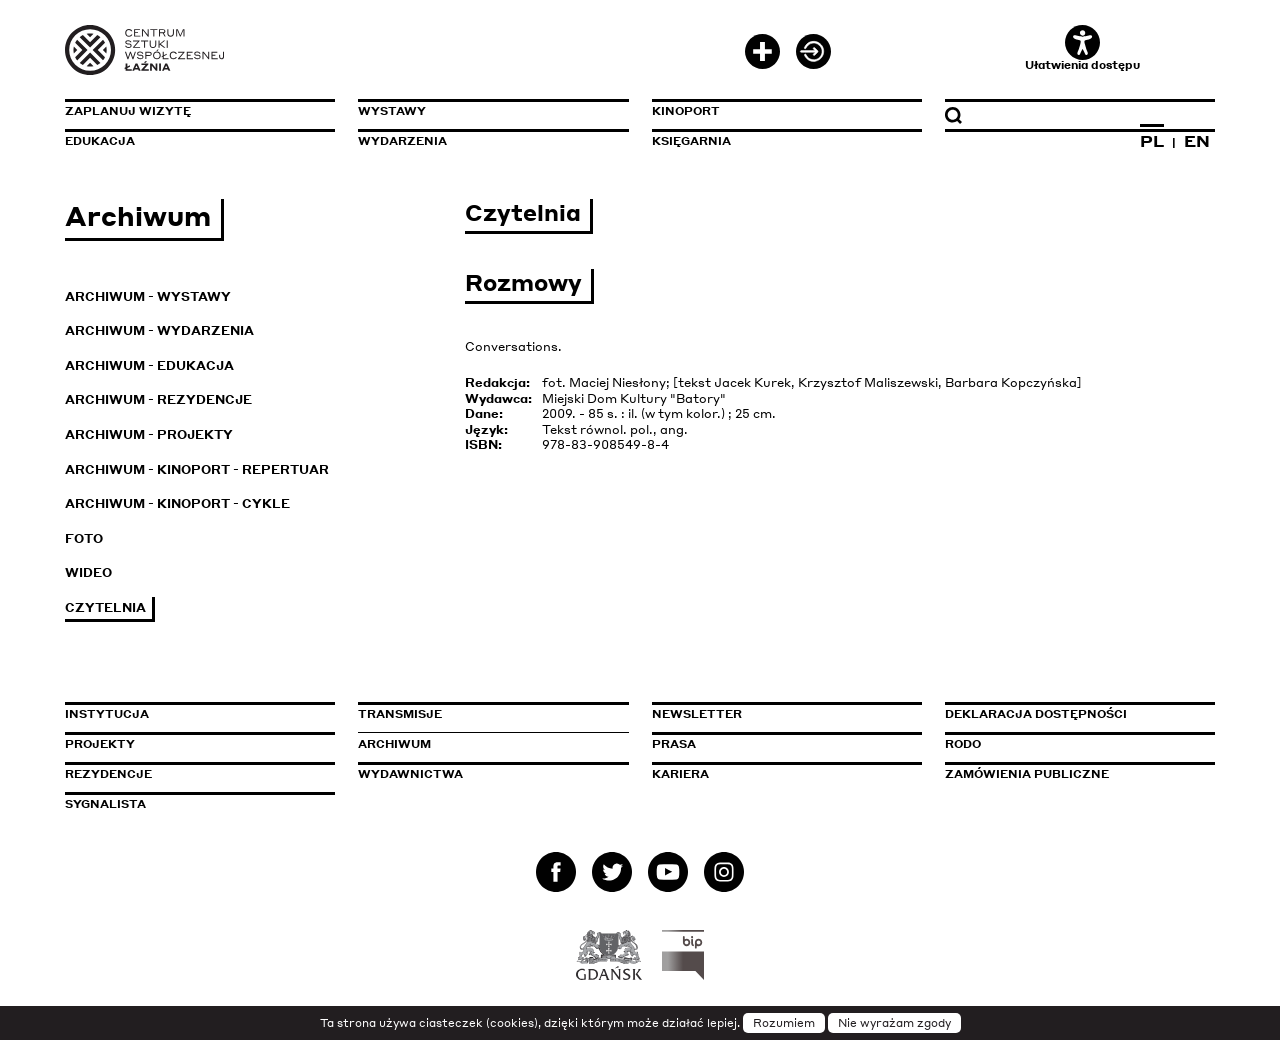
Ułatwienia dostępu (1082, 48)
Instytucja (107, 714)
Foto (84, 538)
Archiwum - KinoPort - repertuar (197, 469)
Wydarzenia (402, 141)
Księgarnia (691, 141)
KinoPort (686, 111)
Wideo (88, 572)
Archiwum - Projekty (149, 434)
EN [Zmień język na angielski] (1197, 141)
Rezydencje (108, 774)
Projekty (100, 744)
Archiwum (394, 744)
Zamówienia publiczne (1072, 774)
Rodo (963, 744)
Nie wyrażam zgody (894, 1023)
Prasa (674, 744)
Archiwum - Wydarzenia (159, 330)
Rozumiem (784, 1023)
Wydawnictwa (410, 774)
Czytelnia (105, 607)
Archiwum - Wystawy (148, 296)
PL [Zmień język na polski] (1152, 141)
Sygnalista (105, 804)
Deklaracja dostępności (1036, 714)
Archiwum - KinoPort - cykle (177, 503)
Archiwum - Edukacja (149, 365)
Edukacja (100, 141)
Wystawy (392, 111)
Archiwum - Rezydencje (158, 399)
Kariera (680, 774)
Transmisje (485, 714)
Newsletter (697, 714)
